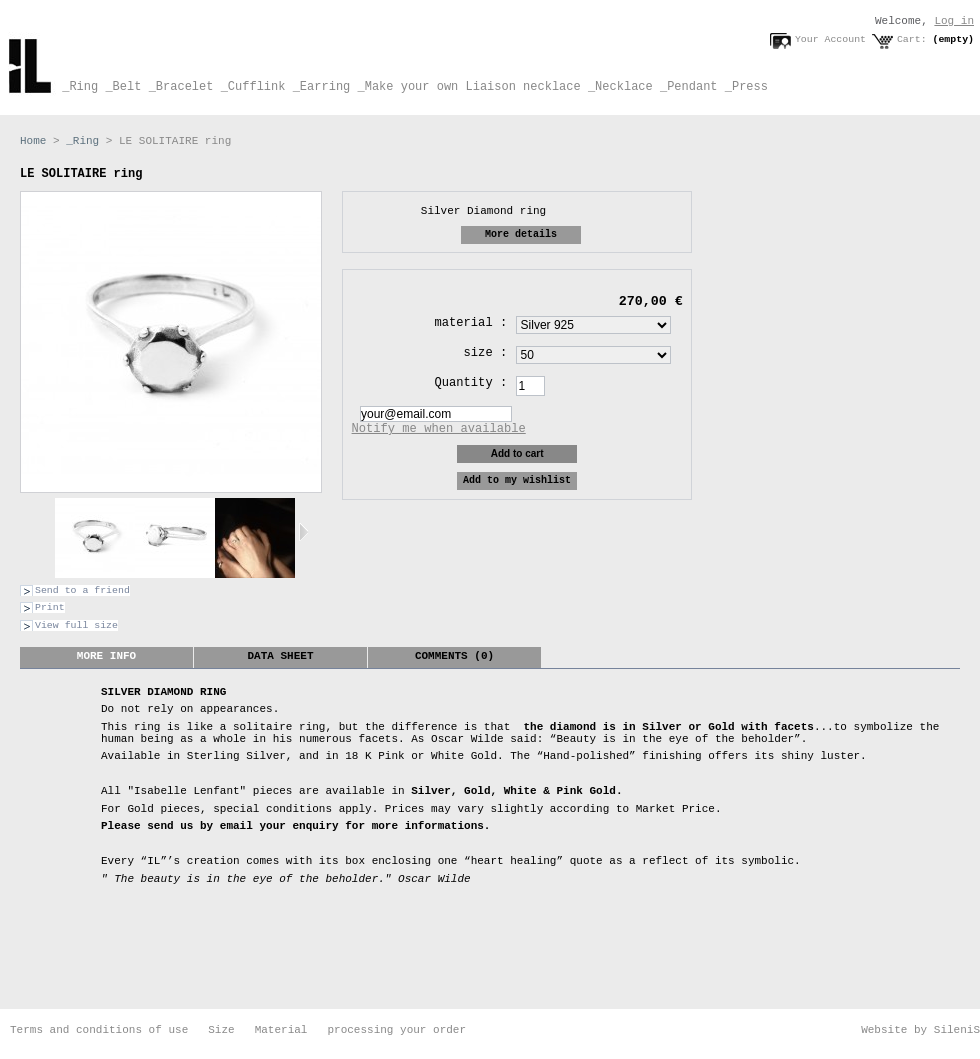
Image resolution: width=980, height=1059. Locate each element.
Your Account (830, 39)
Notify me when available (439, 429)
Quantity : (471, 383)
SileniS (957, 1030)
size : (486, 353)
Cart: (912, 39)
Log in (954, 21)
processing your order (396, 1030)
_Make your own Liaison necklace (465, 87)
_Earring (317, 87)
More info (106, 656)
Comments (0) (454, 656)
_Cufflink (249, 87)
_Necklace (617, 87)
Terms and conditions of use (99, 1030)
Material (281, 1030)
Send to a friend (82, 590)
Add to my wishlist (517, 480)
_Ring (76, 87)
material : (471, 323)
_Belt (119, 87)
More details (521, 234)
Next (303, 532)
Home (33, 141)
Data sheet (280, 656)
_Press (743, 87)
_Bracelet (177, 87)
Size (221, 1030)
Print (50, 607)
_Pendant (685, 87)
